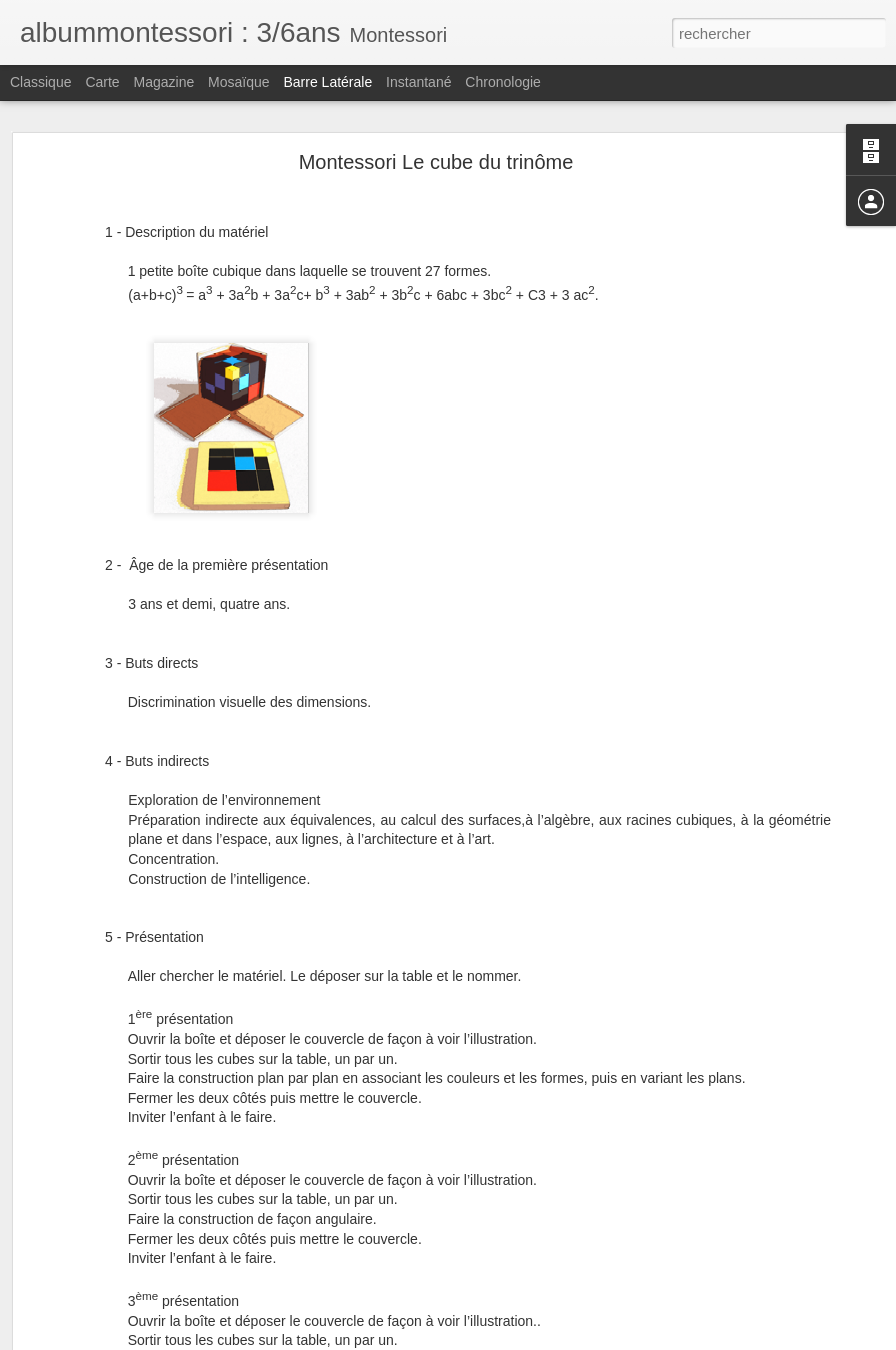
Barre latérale (327, 82)
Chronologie (503, 82)
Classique (40, 82)
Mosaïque (238, 82)
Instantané (418, 82)
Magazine (164, 82)
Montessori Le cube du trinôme (436, 162)
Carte (102, 82)
